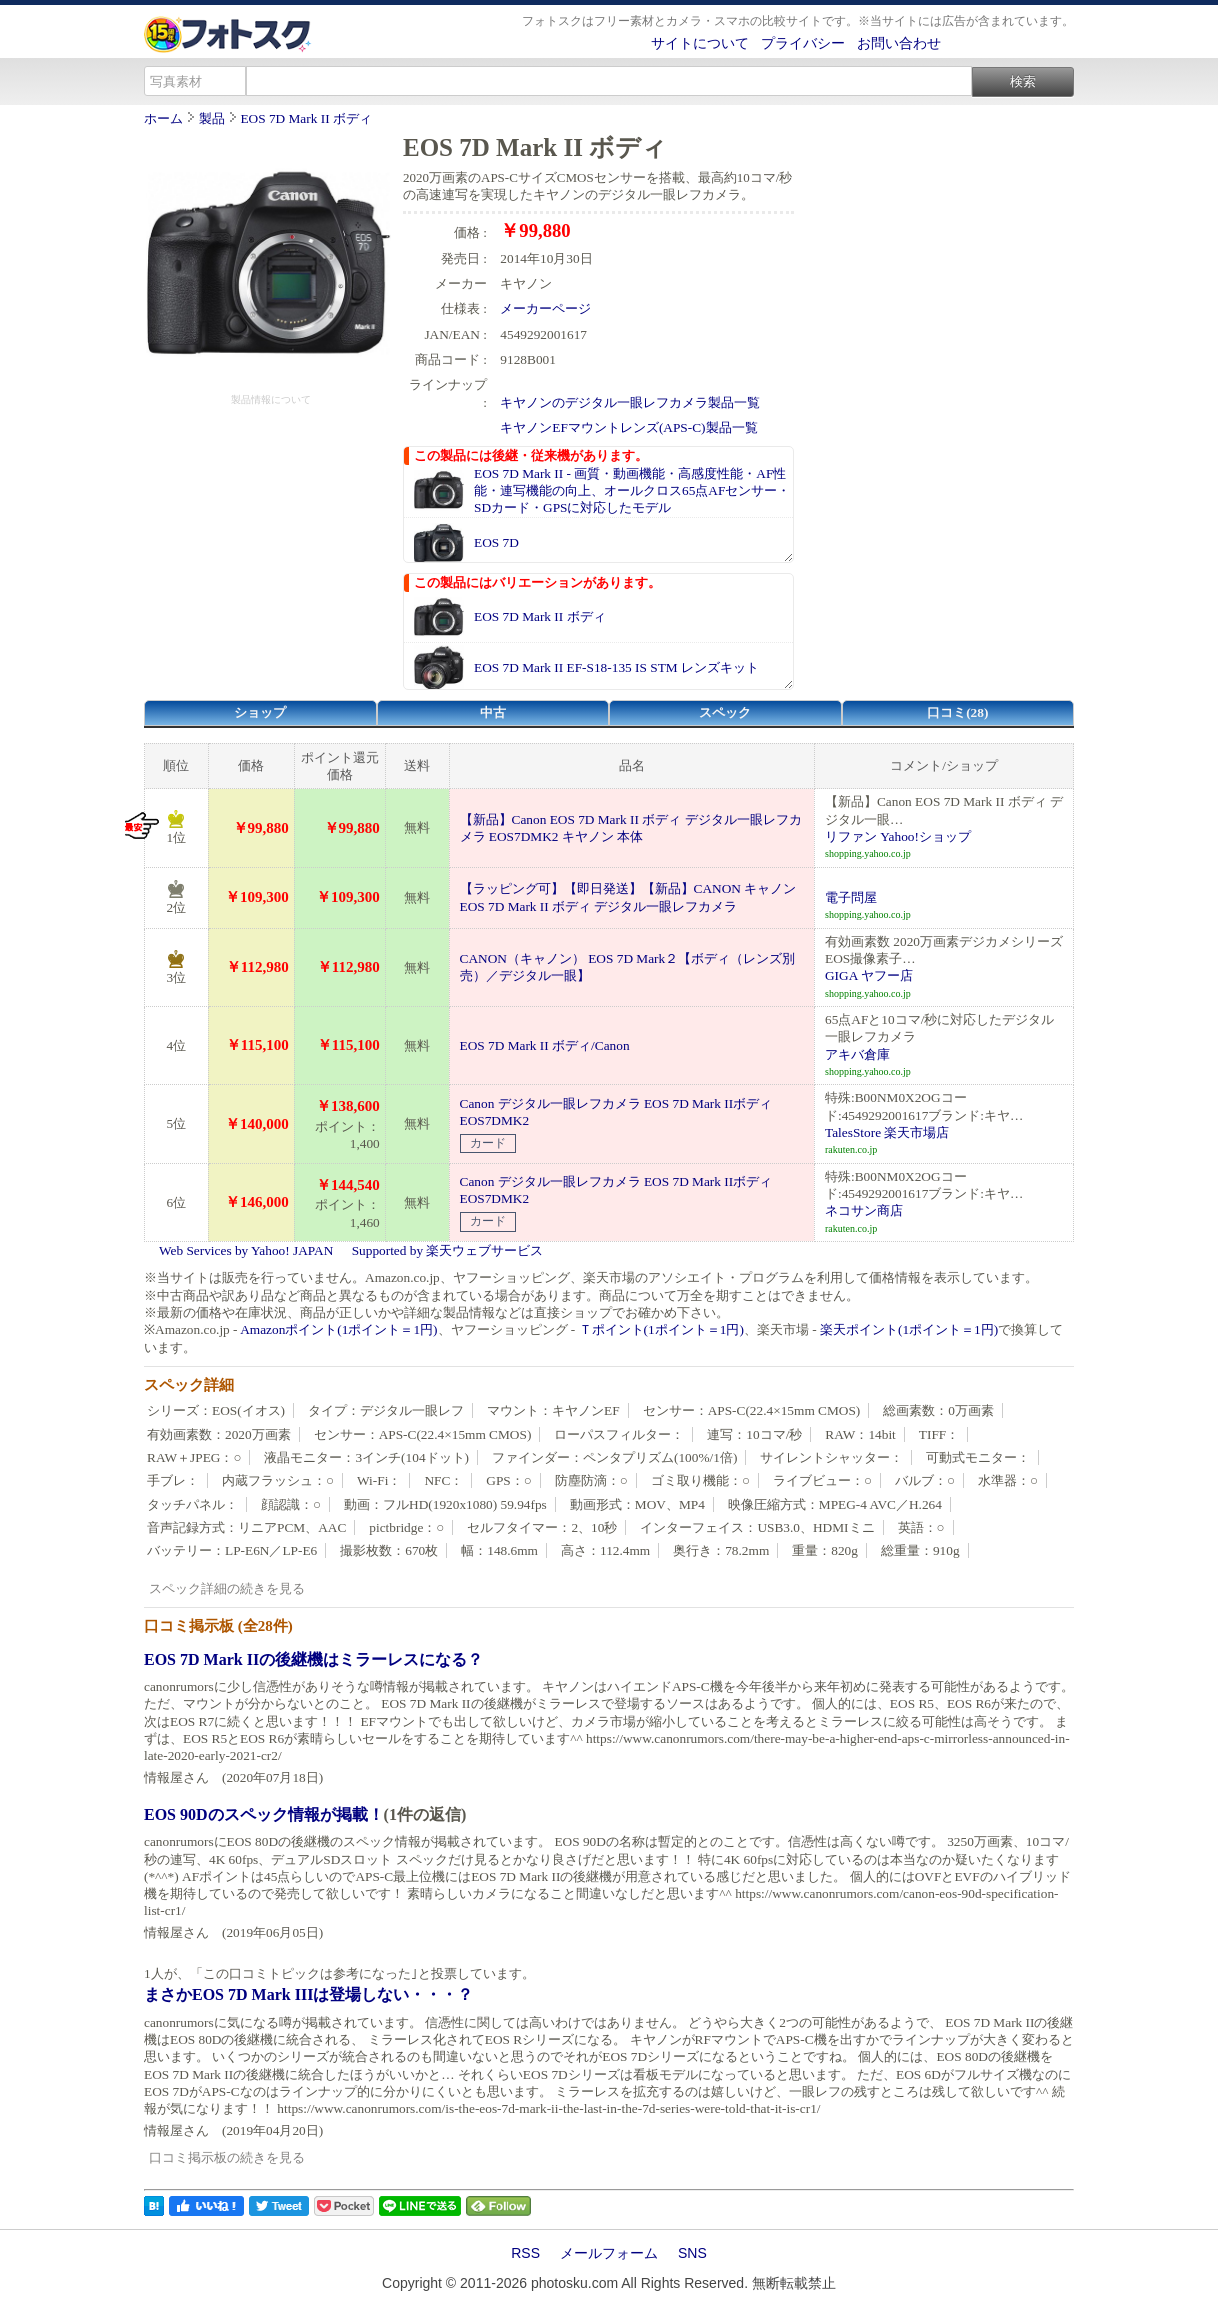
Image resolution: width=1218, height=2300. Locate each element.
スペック (725, 712)
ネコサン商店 (864, 1210)
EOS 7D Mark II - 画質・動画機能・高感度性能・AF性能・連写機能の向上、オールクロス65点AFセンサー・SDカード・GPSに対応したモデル (632, 491)
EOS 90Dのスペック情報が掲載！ (264, 1814)
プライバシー (803, 43)
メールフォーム (609, 2253)
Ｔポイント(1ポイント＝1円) (661, 1329)
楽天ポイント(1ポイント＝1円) (909, 1329)
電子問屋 (851, 897)
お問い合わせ (899, 43)
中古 (493, 712)
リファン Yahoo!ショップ (898, 836)
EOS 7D (496, 542)
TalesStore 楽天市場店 (887, 1132)
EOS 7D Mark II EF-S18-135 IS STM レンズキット (616, 667)
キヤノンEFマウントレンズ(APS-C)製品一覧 (628, 427)
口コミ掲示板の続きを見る (227, 2157)
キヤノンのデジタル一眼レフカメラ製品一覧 (630, 402)
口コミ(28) (957, 712)
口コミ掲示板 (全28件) (218, 1626)
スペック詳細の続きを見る (227, 1588)
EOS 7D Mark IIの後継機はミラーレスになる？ (313, 1659)
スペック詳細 (189, 1385)
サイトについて (700, 43)
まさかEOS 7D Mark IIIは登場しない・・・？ (308, 1994)
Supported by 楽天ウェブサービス (448, 1250)
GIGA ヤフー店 (869, 975)
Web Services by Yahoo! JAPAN (246, 1250)
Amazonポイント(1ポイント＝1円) (338, 1329)
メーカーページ (545, 308)
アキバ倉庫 (857, 1054)
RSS (525, 2253)
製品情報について (271, 399)
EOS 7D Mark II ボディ (306, 118)
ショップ (260, 712)
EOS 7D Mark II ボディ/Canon (545, 1045)
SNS (692, 2253)
